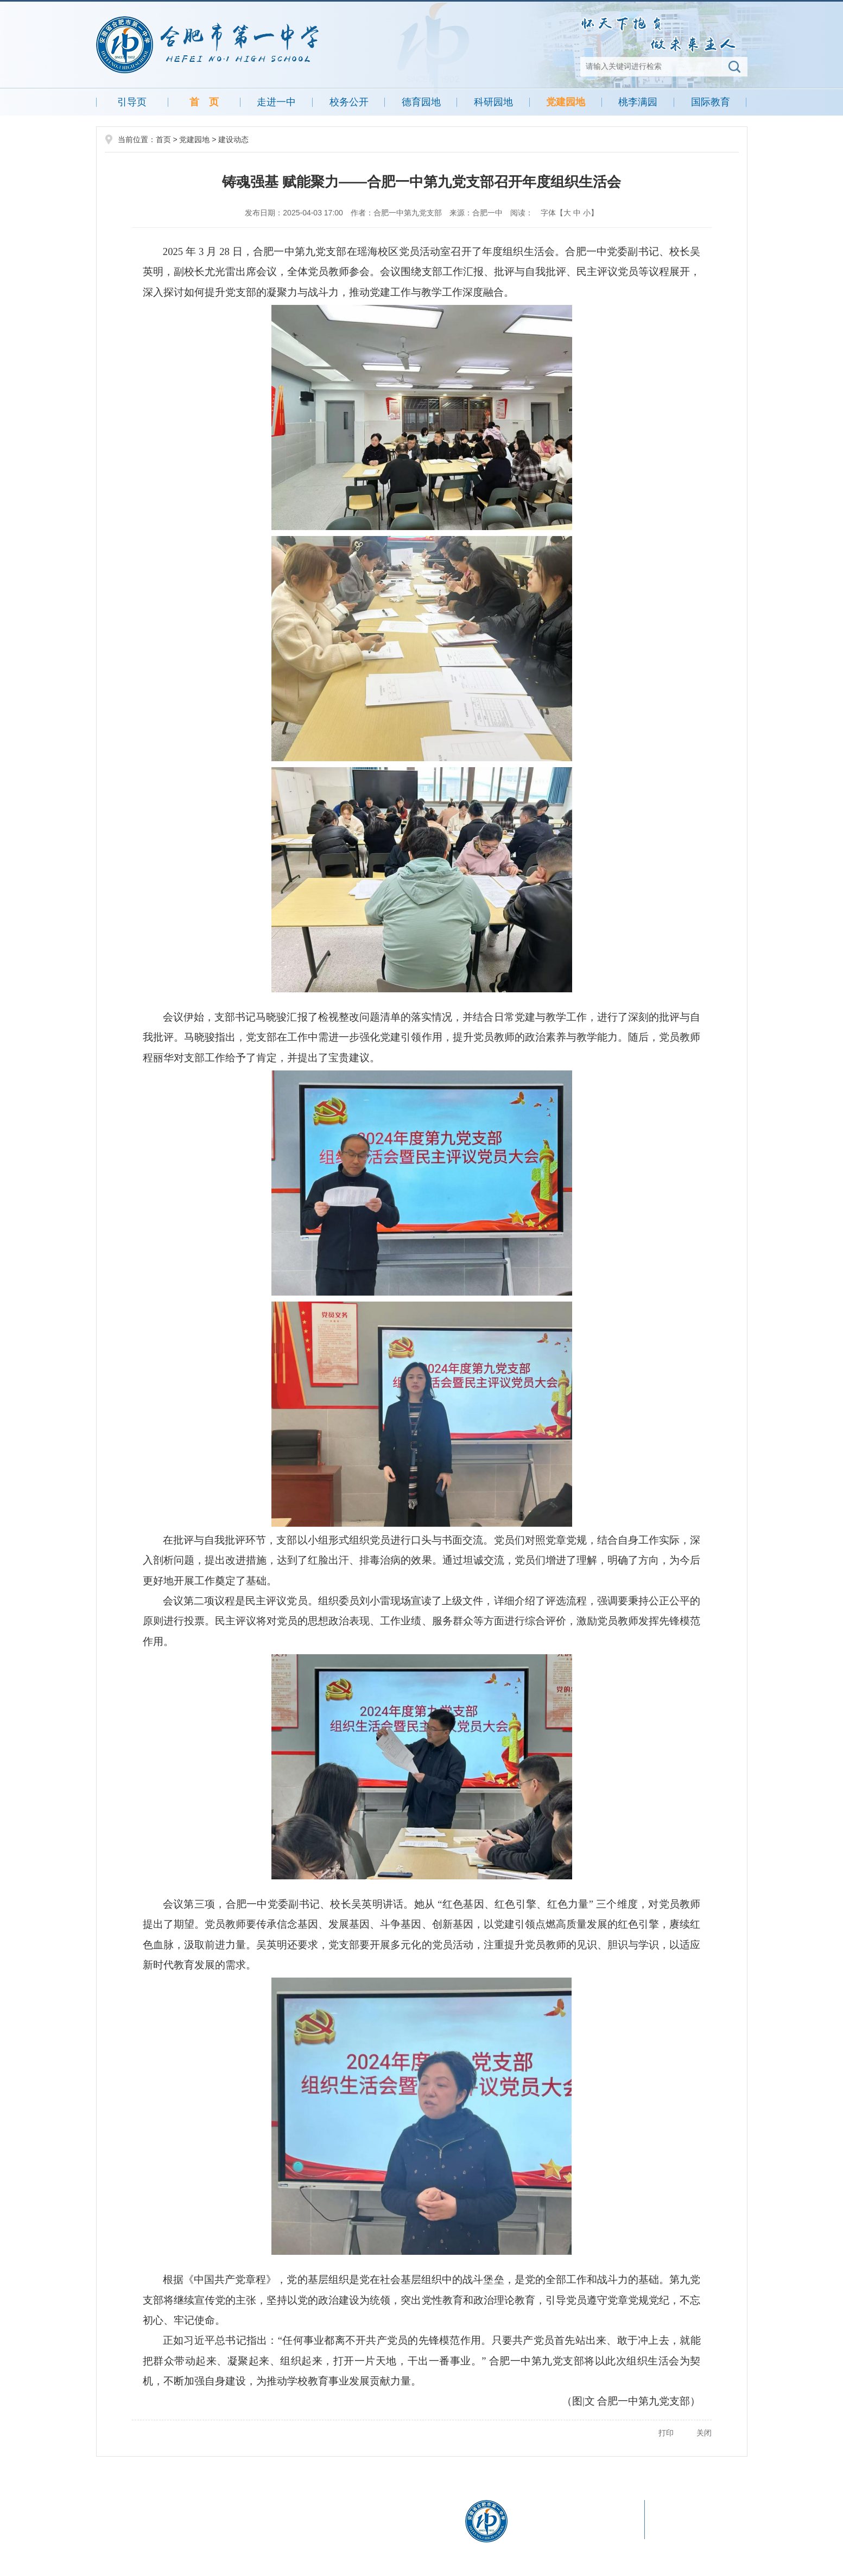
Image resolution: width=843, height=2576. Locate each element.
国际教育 (710, 102)
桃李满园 (637, 102)
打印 (666, 2432)
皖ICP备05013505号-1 (164, 2537)
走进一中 (276, 102)
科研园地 (493, 102)
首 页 (204, 102)
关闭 (704, 2432)
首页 (163, 139)
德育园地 (421, 102)
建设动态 (233, 139)
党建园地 (565, 102)
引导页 (132, 102)
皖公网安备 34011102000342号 (264, 2537)
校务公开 (349, 102)
